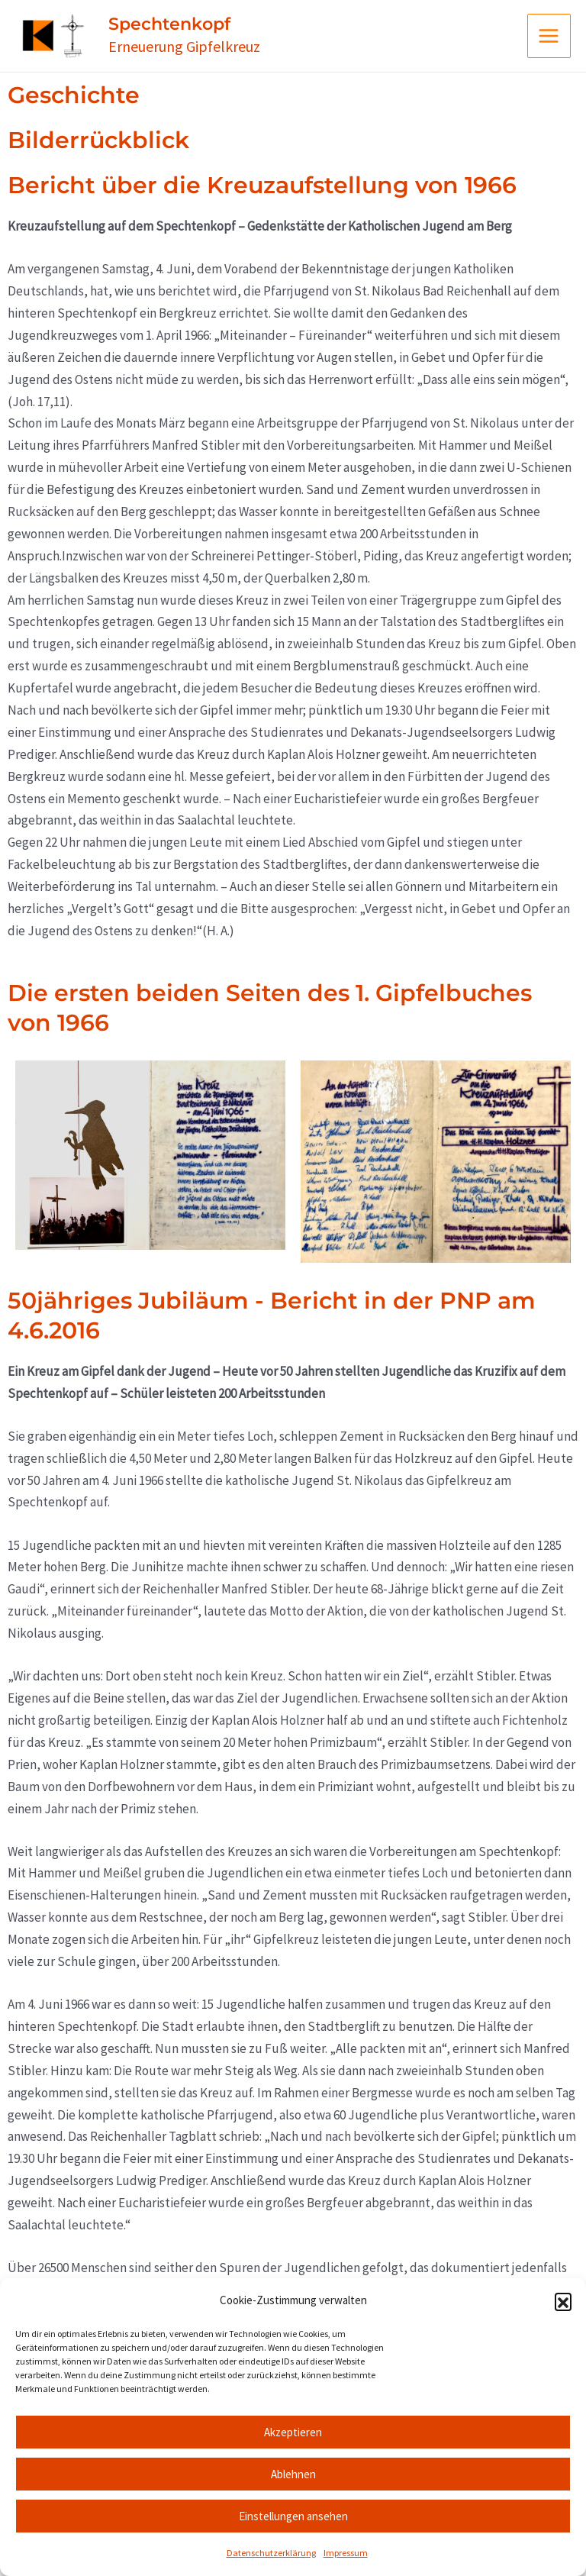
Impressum (346, 2552)
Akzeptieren (293, 2432)
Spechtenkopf (212, 32)
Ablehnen (293, 2474)
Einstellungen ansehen (293, 2516)
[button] (563, 2301)
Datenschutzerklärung (271, 2552)
